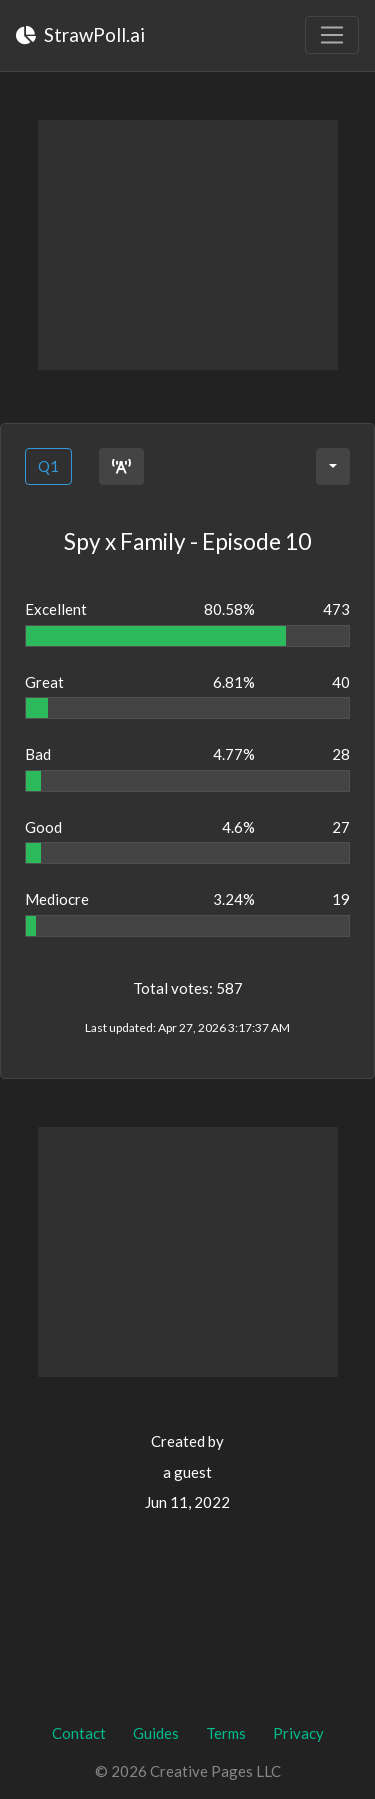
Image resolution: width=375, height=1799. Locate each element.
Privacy (298, 1733)
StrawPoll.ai (80, 34)
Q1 (48, 466)
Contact (79, 1733)
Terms (226, 1733)
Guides (156, 1733)
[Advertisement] (188, 245)
